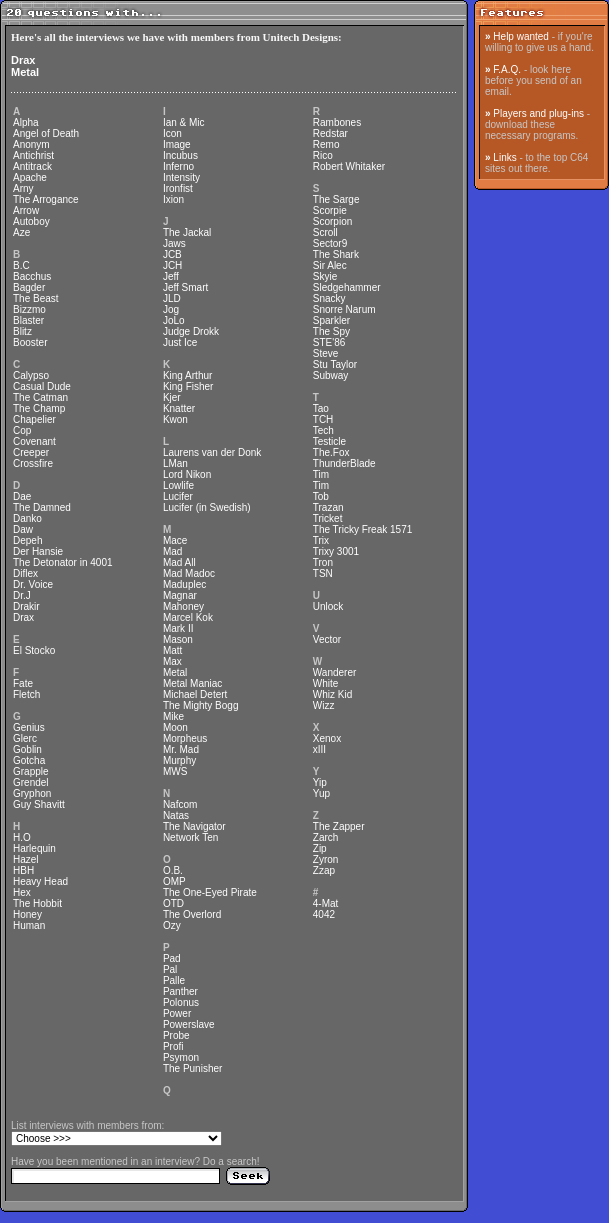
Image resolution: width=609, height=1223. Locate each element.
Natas (176, 815)
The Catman (40, 397)
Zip (320, 848)
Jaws (174, 243)
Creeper (31, 452)
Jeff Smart (185, 287)
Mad (172, 551)
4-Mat (326, 903)
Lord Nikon (187, 474)
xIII (319, 749)
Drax (23, 60)
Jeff (171, 276)
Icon (172, 133)
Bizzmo (29, 309)
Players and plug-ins (538, 113)
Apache (30, 177)
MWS (175, 771)
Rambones (337, 122)
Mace (175, 540)
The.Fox (331, 452)
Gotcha (29, 760)
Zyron (326, 859)
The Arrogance (46, 199)
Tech (323, 430)
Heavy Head (40, 881)
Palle (174, 980)
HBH (23, 870)
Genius (29, 727)
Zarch (326, 837)
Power (177, 1013)
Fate (23, 683)
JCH (172, 265)
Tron (323, 562)
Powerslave (189, 1024)
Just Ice (180, 342)
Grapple (31, 771)
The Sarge (336, 199)
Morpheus (185, 738)
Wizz (324, 705)
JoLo (174, 320)
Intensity (181, 177)
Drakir (26, 606)
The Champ (39, 408)
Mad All (179, 562)
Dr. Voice (33, 584)
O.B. (173, 870)
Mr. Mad (181, 749)
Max (172, 661)
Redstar (330, 133)
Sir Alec (330, 265)
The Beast (36, 298)
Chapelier (34, 419)
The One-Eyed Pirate (210, 892)
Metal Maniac (192, 683)
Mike (173, 716)
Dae (22, 496)
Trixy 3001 (336, 551)
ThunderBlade (344, 463)
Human (29, 925)
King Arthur (187, 375)
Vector (327, 639)
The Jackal (187, 232)
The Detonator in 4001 (63, 562)
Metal (25, 72)
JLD (172, 298)
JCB (172, 254)
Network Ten (190, 837)
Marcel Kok (188, 617)
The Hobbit (37, 903)
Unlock (328, 606)
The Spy (331, 331)
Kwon (175, 419)
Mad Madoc (189, 573)
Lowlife (178, 485)
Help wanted (521, 36)
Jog (171, 309)
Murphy (179, 760)
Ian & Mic (184, 122)
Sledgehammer (347, 287)
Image (177, 144)
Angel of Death (46, 133)
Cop (22, 430)
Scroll (325, 232)
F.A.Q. (507, 69)
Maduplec (184, 584)
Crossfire (33, 463)
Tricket (328, 518)
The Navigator (194, 826)
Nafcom (180, 804)
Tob (321, 496)
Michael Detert (195, 694)
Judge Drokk (191, 331)
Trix (321, 540)
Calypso (31, 375)
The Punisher (192, 1068)
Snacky (329, 298)
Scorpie (330, 210)
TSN (323, 573)
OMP (174, 881)
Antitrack (32, 166)
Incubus (180, 155)
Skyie (325, 276)
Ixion (173, 199)
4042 (324, 914)
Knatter (179, 408)
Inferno (178, 166)
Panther (180, 991)
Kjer (172, 397)
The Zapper (339, 826)
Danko (27, 518)
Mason (178, 639)
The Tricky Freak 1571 (362, 529)
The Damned (42, 507)
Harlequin (34, 848)
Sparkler (331, 320)
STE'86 (329, 342)
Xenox (327, 738)
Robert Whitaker (349, 166)
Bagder (29, 287)
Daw (23, 529)
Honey (27, 914)
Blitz (22, 331)
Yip (320, 782)
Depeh (27, 540)
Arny (23, 188)
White (326, 683)
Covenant (34, 441)
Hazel (26, 859)
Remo (326, 144)
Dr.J (22, 595)
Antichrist (33, 155)
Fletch (26, 694)
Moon (175, 727)
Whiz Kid (332, 694)
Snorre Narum (344, 309)
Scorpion (332, 221)
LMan (175, 463)
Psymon (181, 1057)
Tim (321, 474)
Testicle (329, 441)
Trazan (328, 507)
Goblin (27, 749)
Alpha (26, 122)
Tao (321, 408)
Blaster (28, 320)
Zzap (324, 870)
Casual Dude (42, 386)
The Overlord (192, 914)
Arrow (26, 210)
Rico (323, 155)
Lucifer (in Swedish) (207, 507)
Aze (21, 232)
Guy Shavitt (39, 804)
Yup (321, 793)
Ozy (172, 925)
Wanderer (335, 672)
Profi (173, 1046)
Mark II (178, 628)
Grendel (31, 782)
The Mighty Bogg (201, 705)
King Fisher (188, 386)
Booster (30, 342)
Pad (172, 958)
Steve (326, 353)
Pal (170, 969)
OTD (173, 903)
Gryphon (32, 793)
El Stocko (34, 650)
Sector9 (330, 243)
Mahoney (183, 606)
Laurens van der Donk (212, 452)
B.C (21, 265)
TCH (323, 419)
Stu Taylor (335, 364)
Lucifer (178, 496)
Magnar (180, 595)
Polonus (181, 1002)
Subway (331, 375)
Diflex (25, 573)
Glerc (25, 738)
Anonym (31, 144)
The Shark (336, 254)
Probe (176, 1035)
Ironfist (178, 188)
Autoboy (31, 221)
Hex (22, 892)
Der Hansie (38, 551)
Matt (172, 650)
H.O (22, 837)
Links (504, 157)
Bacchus (32, 276)
